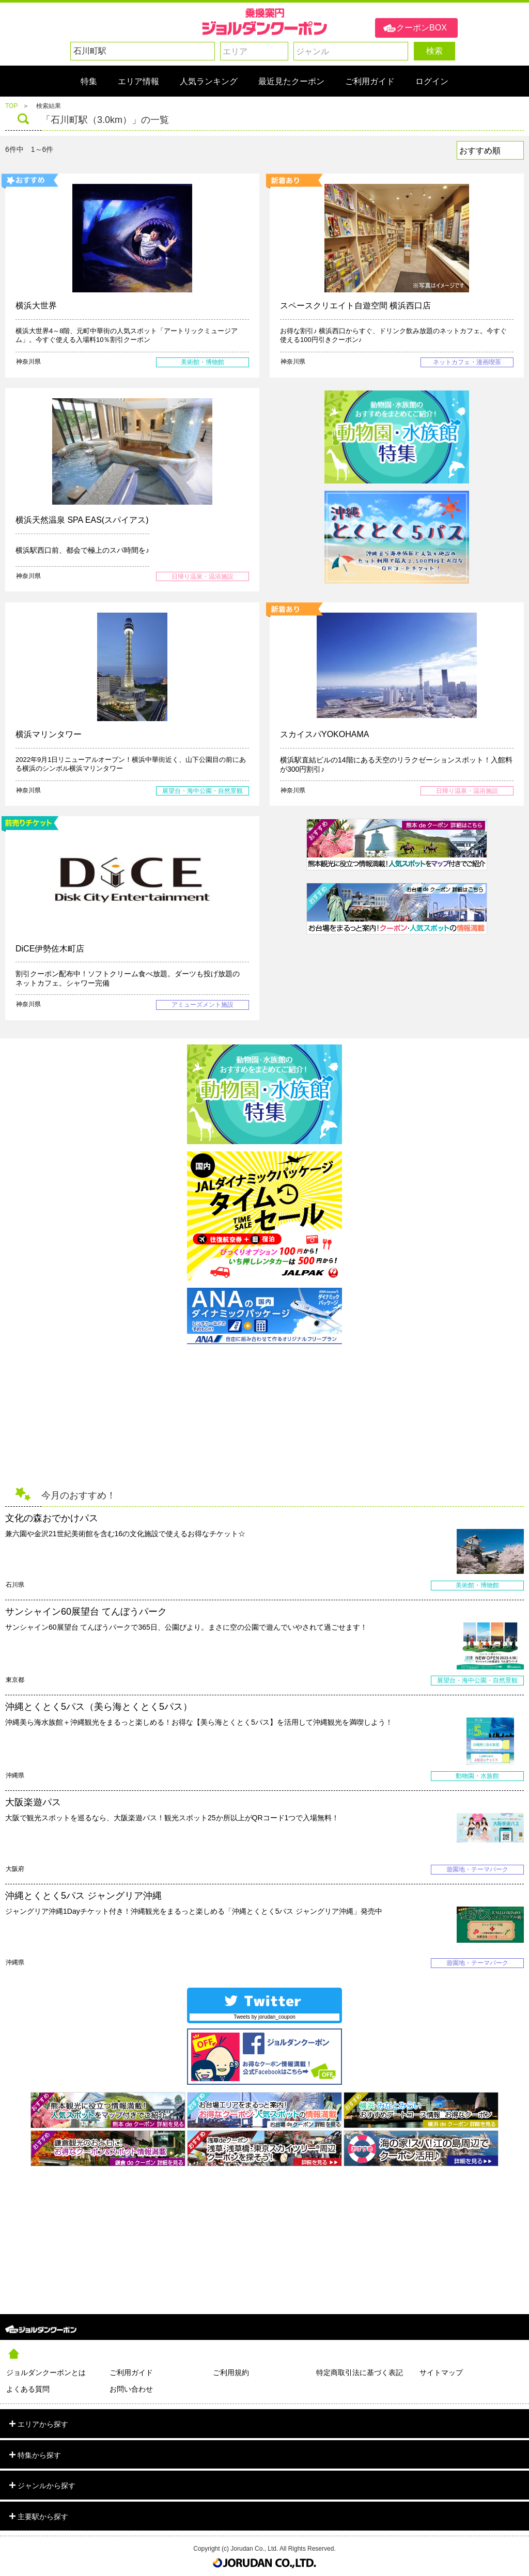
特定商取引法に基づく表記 (359, 2372)
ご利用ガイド (131, 2372)
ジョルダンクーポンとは (46, 2372)
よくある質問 (28, 2389)
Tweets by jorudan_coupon (264, 2017)
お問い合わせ (131, 2389)
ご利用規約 (231, 2372)
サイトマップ (441, 2372)
